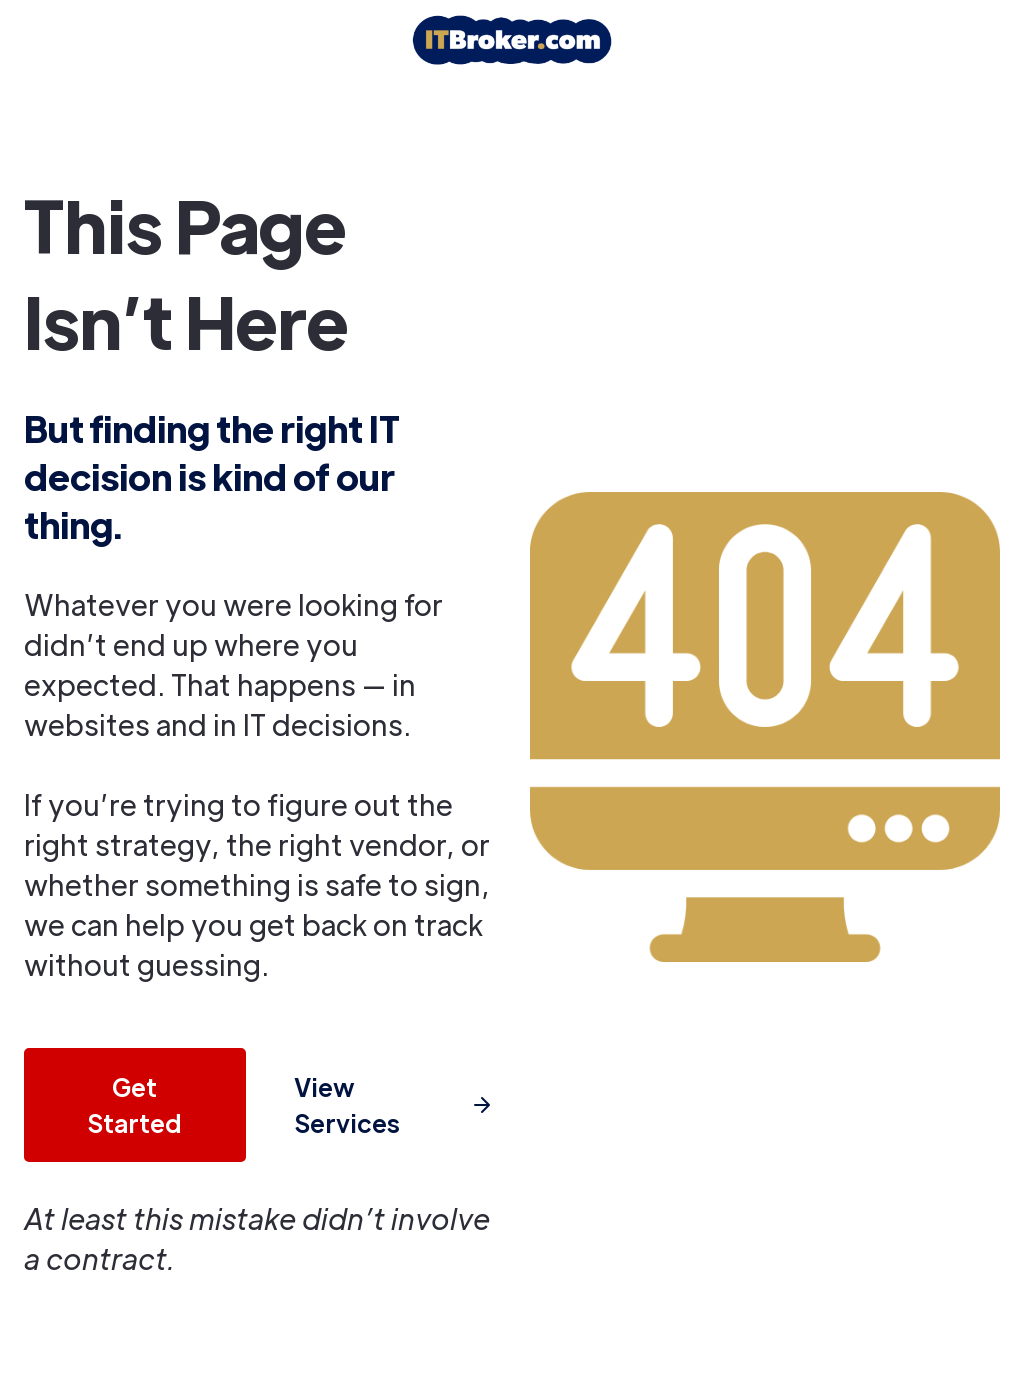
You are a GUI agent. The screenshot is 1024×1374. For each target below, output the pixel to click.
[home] (512, 40)
